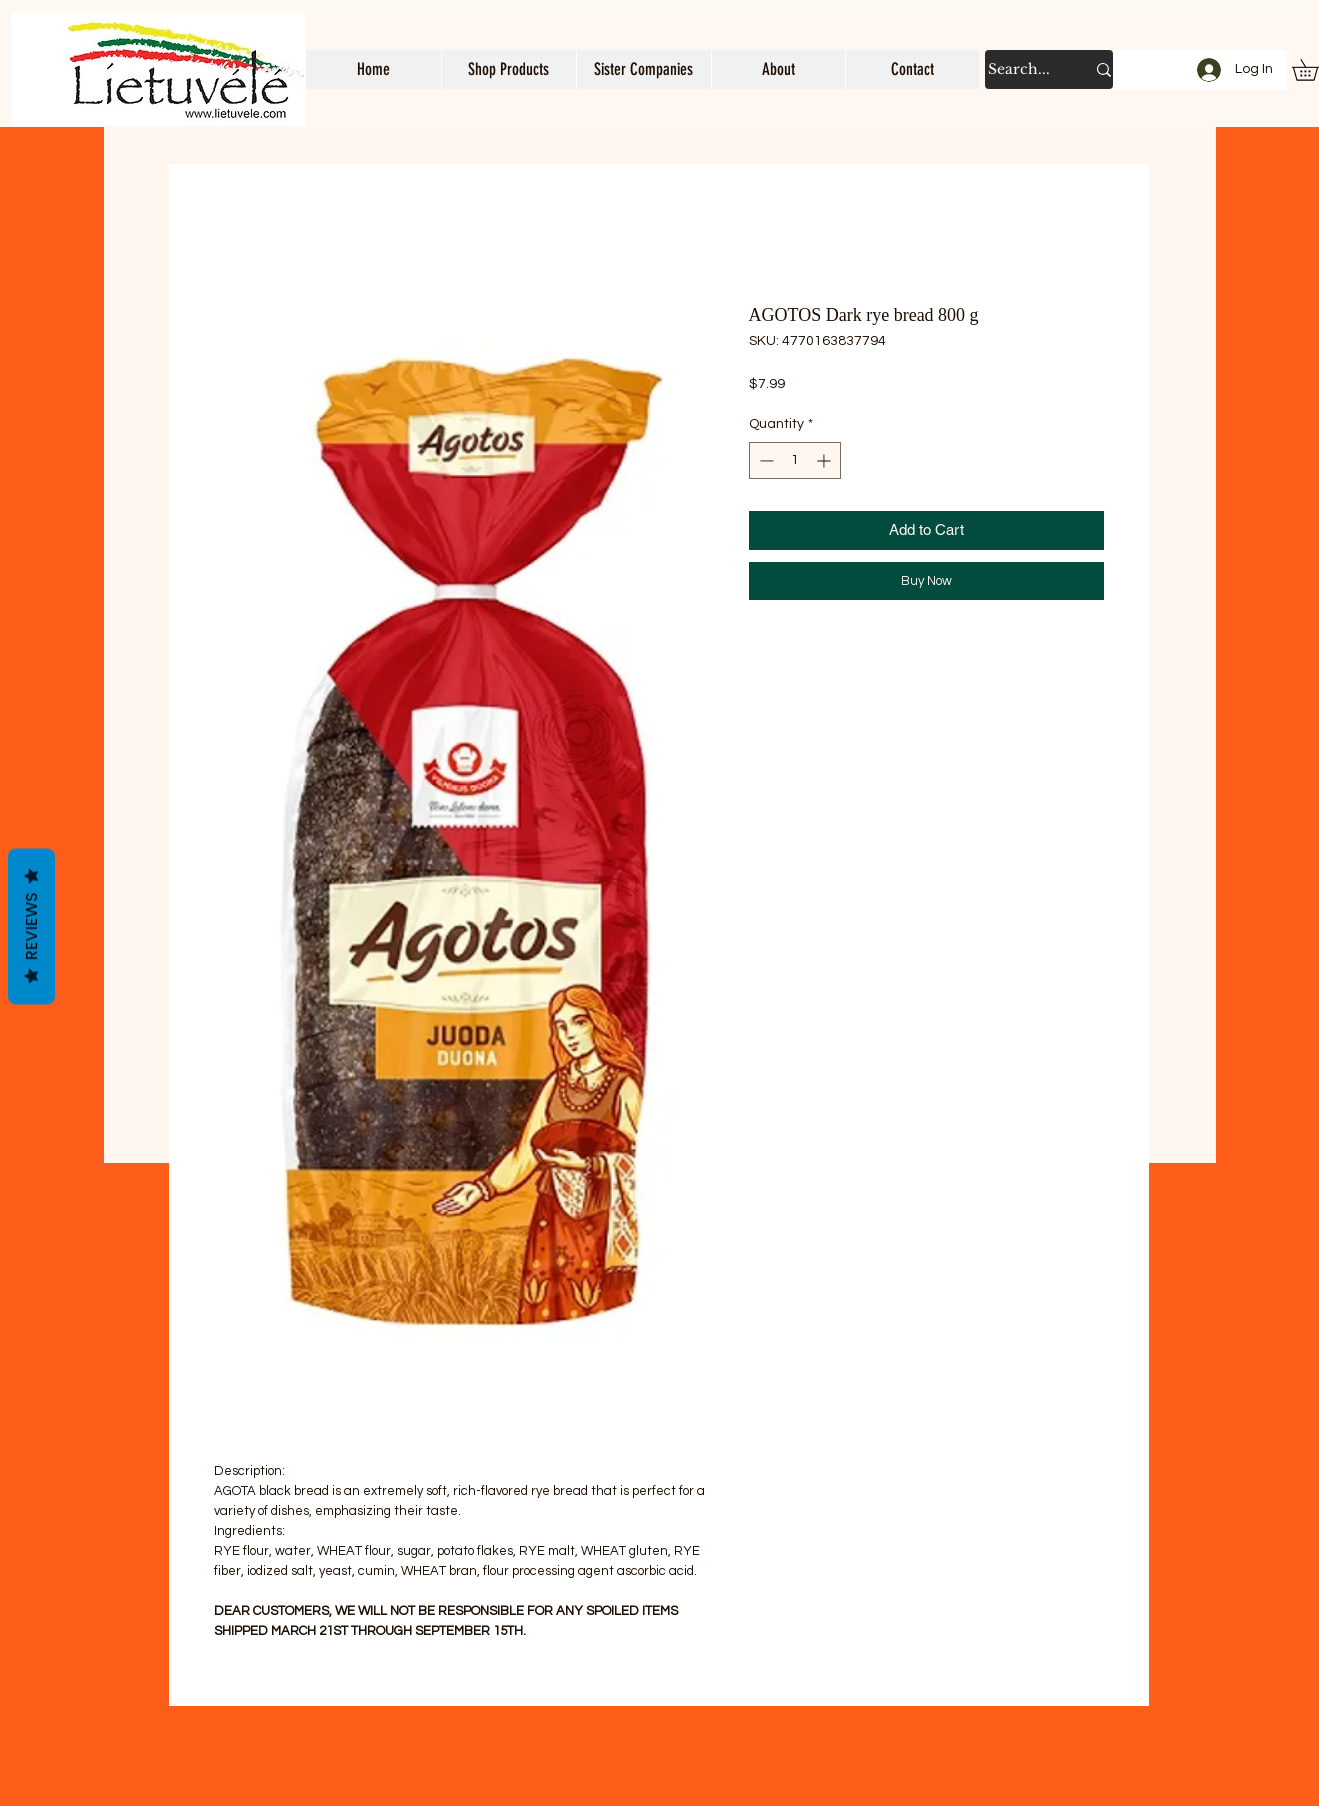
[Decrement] (764, 460)
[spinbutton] (795, 460)
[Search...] (1021, 69)
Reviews (31, 927)
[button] (508, 69)
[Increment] (825, 460)
